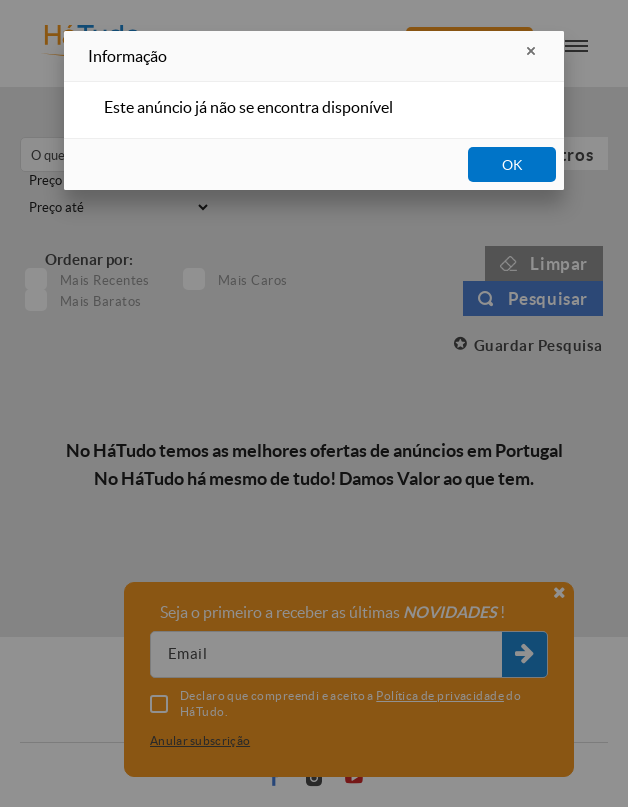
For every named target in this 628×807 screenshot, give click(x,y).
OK (512, 165)
